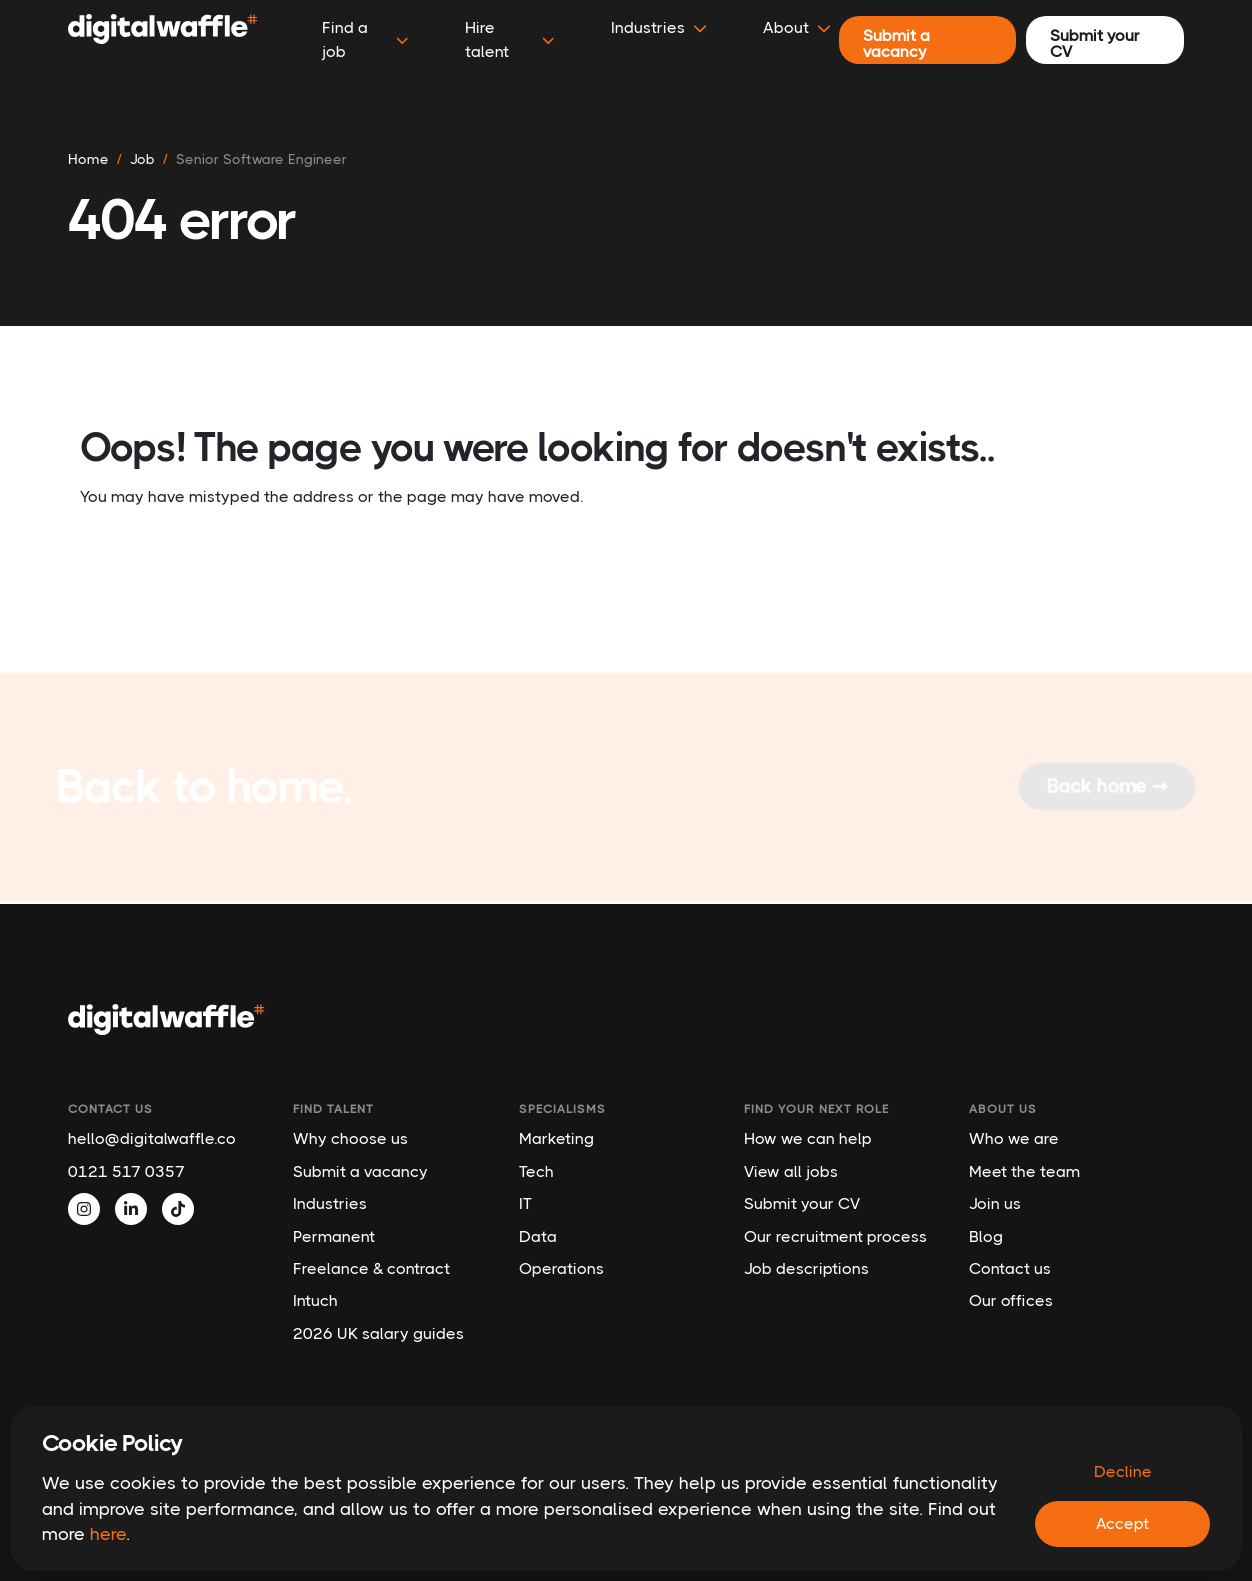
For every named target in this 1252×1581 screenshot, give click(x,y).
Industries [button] (659, 27)
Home (88, 159)
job (142, 159)
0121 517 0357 (126, 1171)
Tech (536, 1171)
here (108, 1534)
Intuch (315, 1300)
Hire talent (510, 39)
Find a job (365, 39)
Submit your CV (802, 1203)
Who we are (1014, 1138)
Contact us (1010, 1268)
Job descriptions (806, 1268)
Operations (561, 1268)
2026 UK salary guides (378, 1333)
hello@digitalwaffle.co (152, 1138)
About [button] (797, 27)
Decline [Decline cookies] (1123, 1471)
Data (538, 1236)
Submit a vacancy (360, 1171)
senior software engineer (261, 159)
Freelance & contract (371, 1268)
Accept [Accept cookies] (1122, 1523)
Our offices (1011, 1300)
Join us (995, 1203)
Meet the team (1024, 1171)
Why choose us (350, 1138)
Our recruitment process (835, 1236)
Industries (330, 1203)
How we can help (808, 1138)
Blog (986, 1236)
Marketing (556, 1138)
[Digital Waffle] (163, 40)
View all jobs (791, 1171)
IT (525, 1203)
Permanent (334, 1236)
